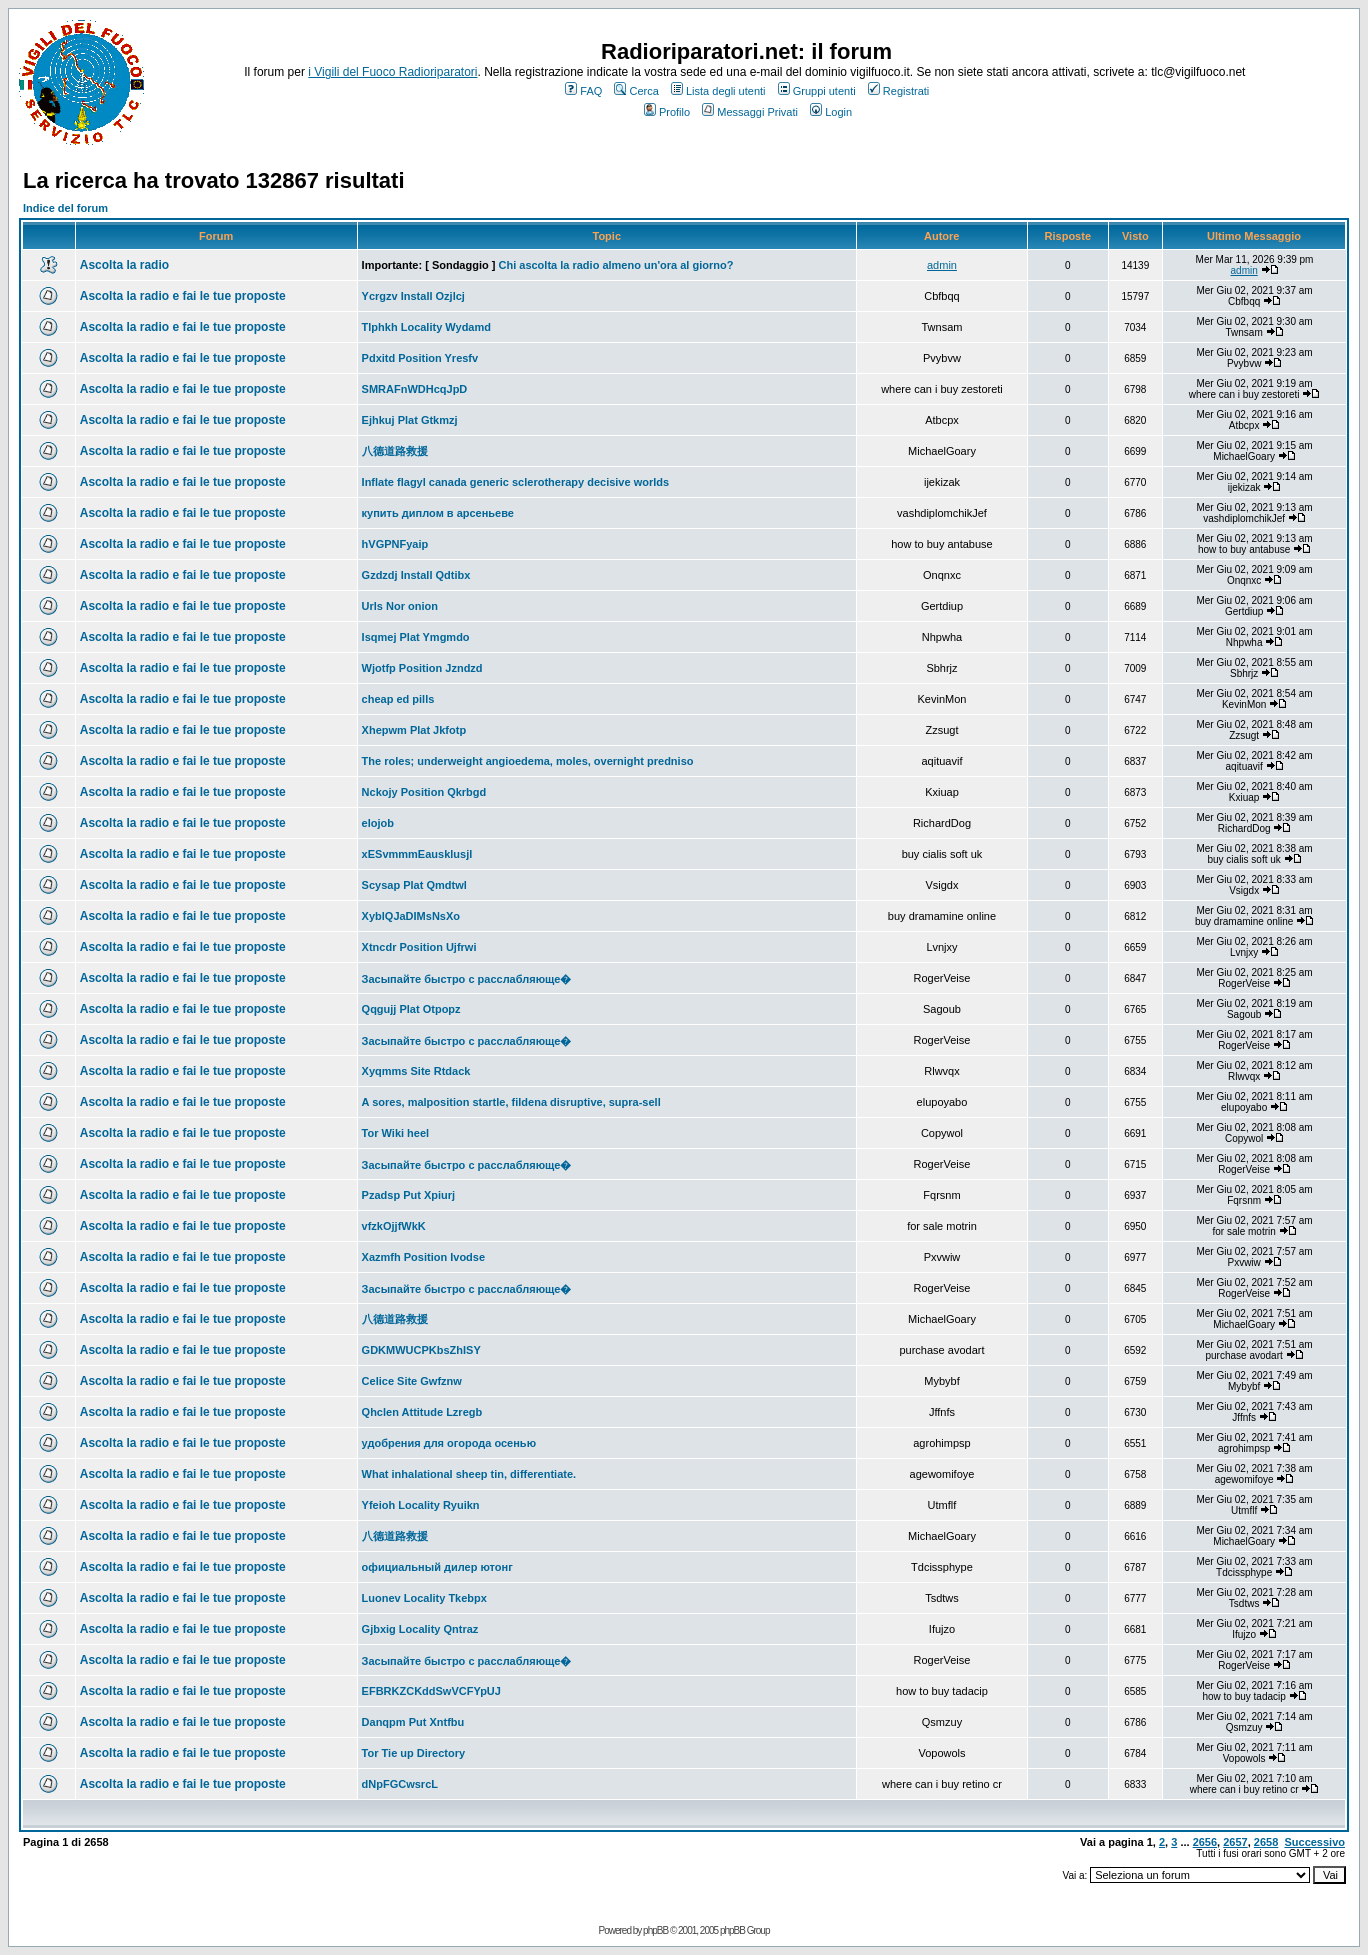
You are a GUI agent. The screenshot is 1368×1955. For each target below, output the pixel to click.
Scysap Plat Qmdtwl (414, 885)
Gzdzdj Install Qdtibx (416, 575)
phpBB (655, 1930)
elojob (378, 823)
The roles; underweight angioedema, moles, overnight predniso (528, 761)
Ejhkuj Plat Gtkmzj (410, 420)
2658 (1266, 1842)
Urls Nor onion (400, 606)
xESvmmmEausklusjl (417, 854)
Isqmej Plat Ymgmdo (416, 637)
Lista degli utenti (718, 91)
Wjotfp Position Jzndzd (422, 668)
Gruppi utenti (817, 91)
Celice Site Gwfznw (412, 1381)
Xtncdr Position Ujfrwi (419, 947)
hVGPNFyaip (395, 544)
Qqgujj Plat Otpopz (411, 1009)
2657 (1235, 1842)
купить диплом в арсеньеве (438, 513)
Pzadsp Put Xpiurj (409, 1195)
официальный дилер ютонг (437, 1567)
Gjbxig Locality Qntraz (420, 1629)
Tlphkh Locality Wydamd (426, 327)
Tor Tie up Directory (414, 1753)
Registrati (898, 91)
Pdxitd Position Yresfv (420, 358)
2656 (1205, 1842)
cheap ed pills (398, 699)
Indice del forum (65, 208)
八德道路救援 (395, 451)
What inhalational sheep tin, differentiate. (469, 1474)
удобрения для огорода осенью (449, 1443)
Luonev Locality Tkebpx (424, 1598)
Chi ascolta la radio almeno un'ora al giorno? (615, 265)
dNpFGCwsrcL (400, 1784)
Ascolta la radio (124, 265)
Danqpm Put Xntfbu (413, 1722)
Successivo (1314, 1842)
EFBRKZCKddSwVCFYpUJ (431, 1691)
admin (942, 265)
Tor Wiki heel (396, 1133)
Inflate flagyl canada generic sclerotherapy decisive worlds (516, 482)
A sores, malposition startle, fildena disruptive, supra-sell (511, 1102)
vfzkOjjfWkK (394, 1226)
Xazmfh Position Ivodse (423, 1257)
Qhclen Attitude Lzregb (422, 1412)
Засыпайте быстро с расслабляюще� (467, 979)
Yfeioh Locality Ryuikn (421, 1505)
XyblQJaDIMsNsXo (411, 916)
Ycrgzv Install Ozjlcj (413, 296)
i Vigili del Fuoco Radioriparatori (392, 72)
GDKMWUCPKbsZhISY (421, 1350)
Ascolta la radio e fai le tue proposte (183, 296)
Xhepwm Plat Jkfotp (414, 730)
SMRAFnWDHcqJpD (415, 389)
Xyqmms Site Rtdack (416, 1071)
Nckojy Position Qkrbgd (424, 792)
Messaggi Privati (750, 112)
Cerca (636, 91)
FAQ (583, 91)
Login (831, 112)
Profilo (667, 112)
